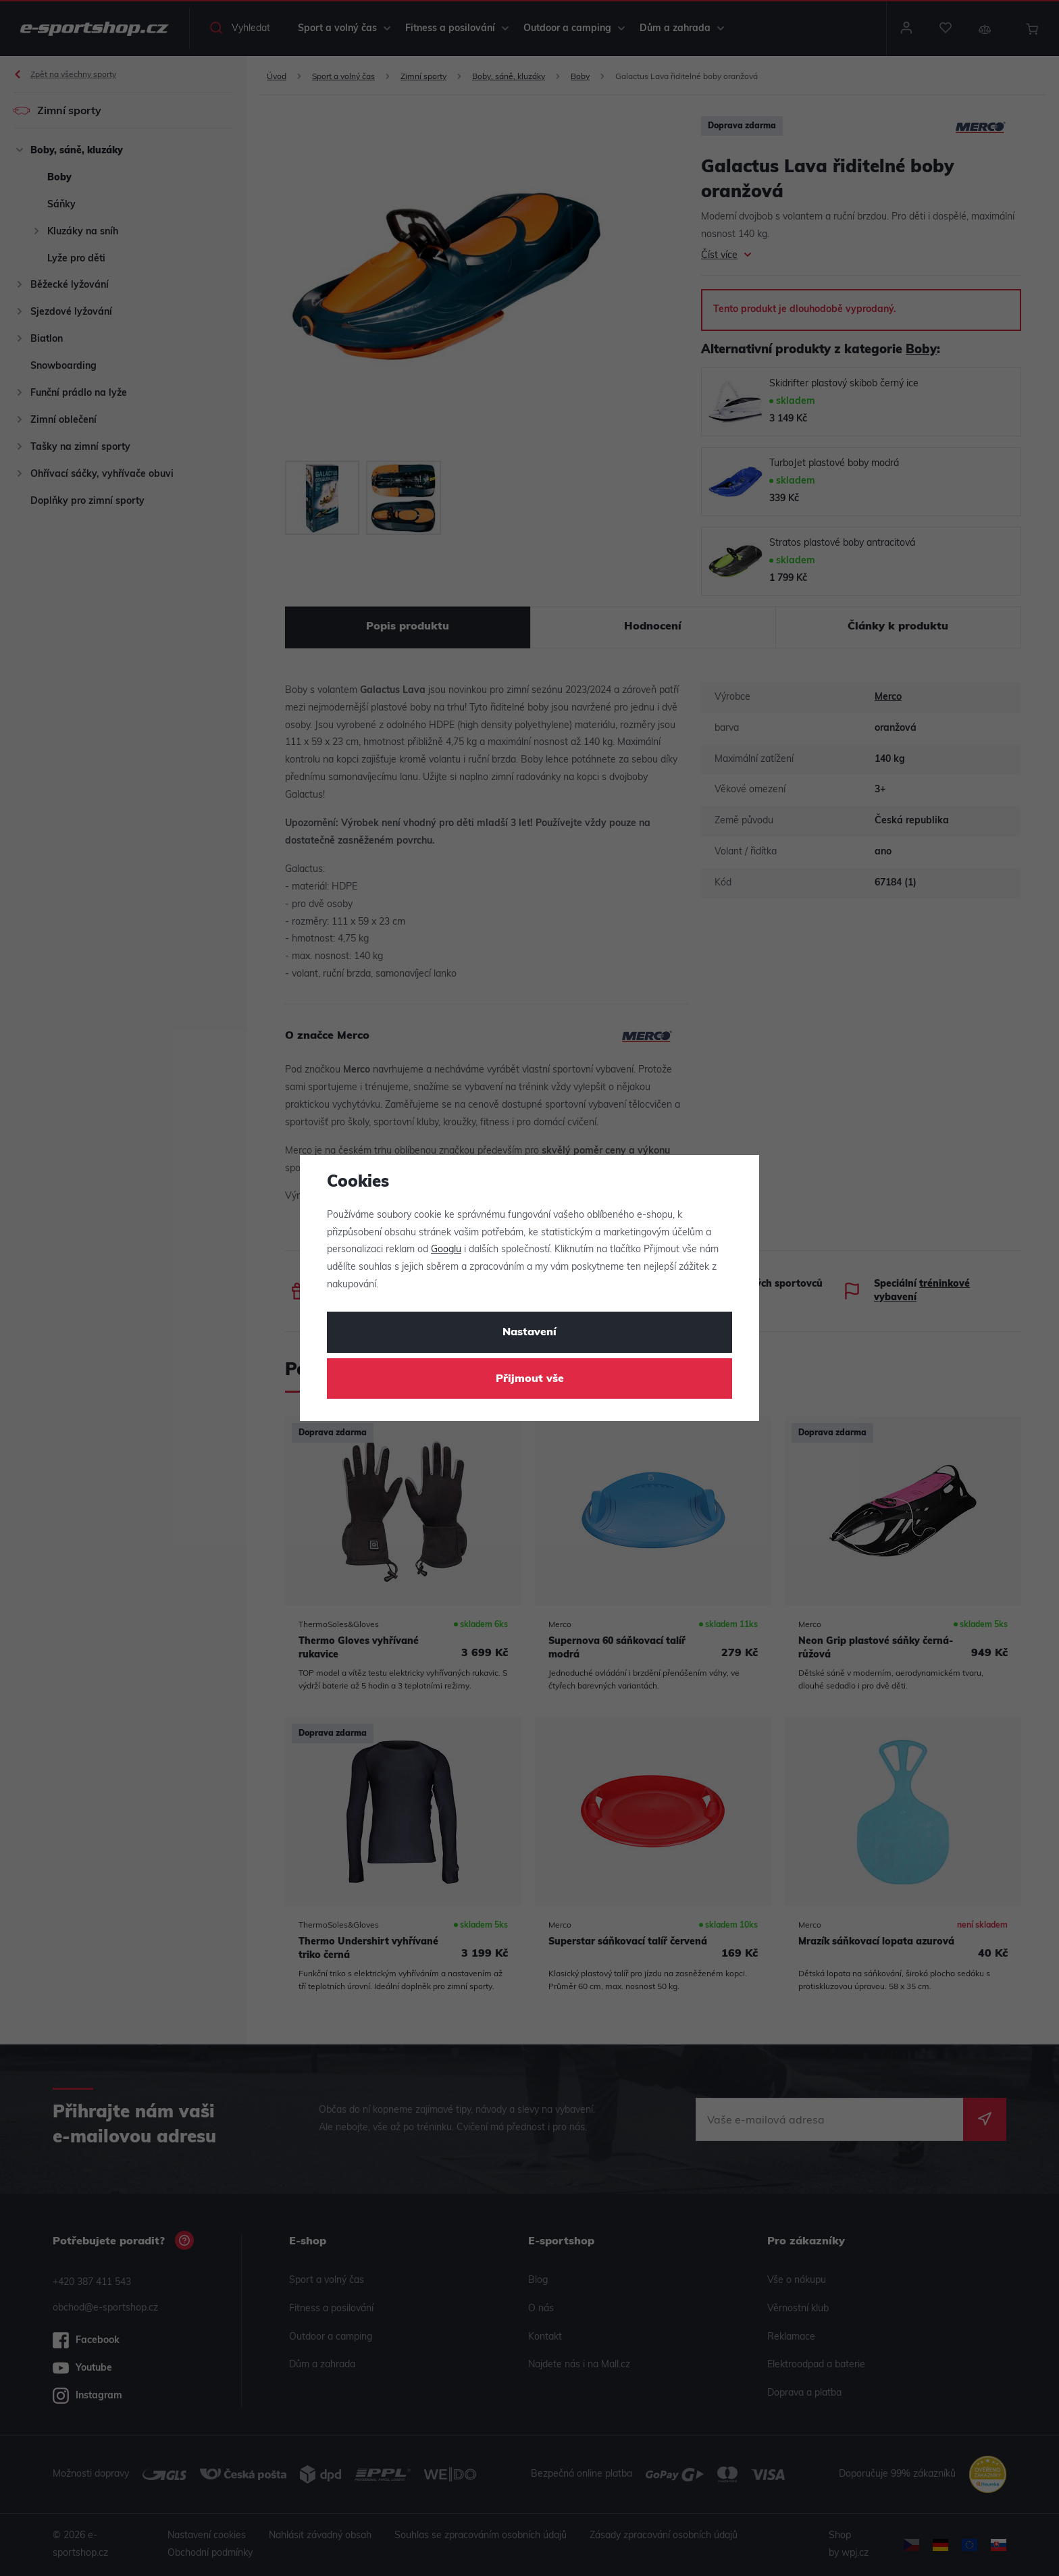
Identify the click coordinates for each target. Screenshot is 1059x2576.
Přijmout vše (530, 1379)
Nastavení (529, 1332)
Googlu (446, 1250)
